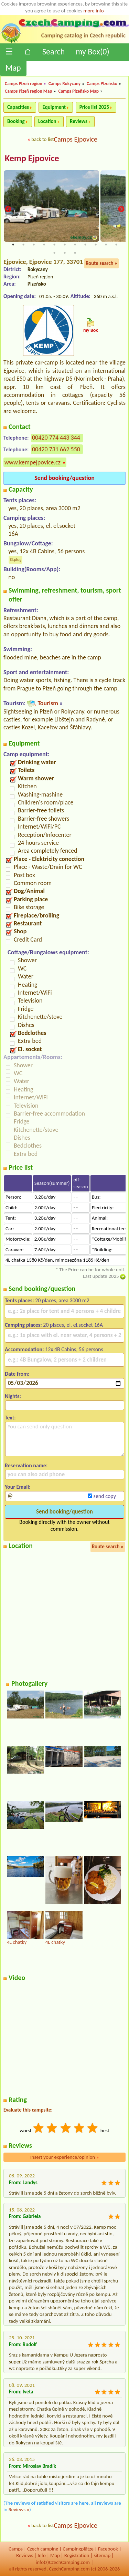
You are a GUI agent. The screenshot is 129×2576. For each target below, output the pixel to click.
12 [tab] (54, 252)
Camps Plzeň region (23, 83)
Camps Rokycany (64, 83)
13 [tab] (64, 252)
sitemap (102, 2555)
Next (121, 210)
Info (41, 2555)
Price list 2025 (94, 107)
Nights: (13, 1396)
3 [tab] (33, 244)
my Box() (92, 52)
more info (93, 11)
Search (53, 52)
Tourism (47, 703)
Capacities (18, 107)
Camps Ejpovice (75, 139)
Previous (7, 210)
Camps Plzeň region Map (28, 91)
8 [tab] (85, 244)
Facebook (108, 2549)
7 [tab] (75, 244)
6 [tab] (64, 244)
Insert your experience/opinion (64, 2157)
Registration (76, 2555)
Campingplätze (78, 2549)
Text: (10, 1417)
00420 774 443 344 (56, 437)
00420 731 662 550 (56, 449)
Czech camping (42, 2549)
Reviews (78, 121)
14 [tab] (75, 252)
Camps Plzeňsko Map (78, 91)
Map (13, 68)
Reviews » (19, 2509)
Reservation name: (26, 1465)
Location (47, 121)
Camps (16, 2549)
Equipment (54, 107)
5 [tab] (54, 244)
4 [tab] (44, 244)
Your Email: (18, 1487)
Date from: (17, 1374)
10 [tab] (106, 244)
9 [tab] (95, 244)
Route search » (101, 263)
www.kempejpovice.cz (32, 462)
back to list (42, 139)
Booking (16, 121)
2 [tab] (23, 244)
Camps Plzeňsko (102, 83)
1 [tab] (13, 244)
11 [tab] (116, 244)
